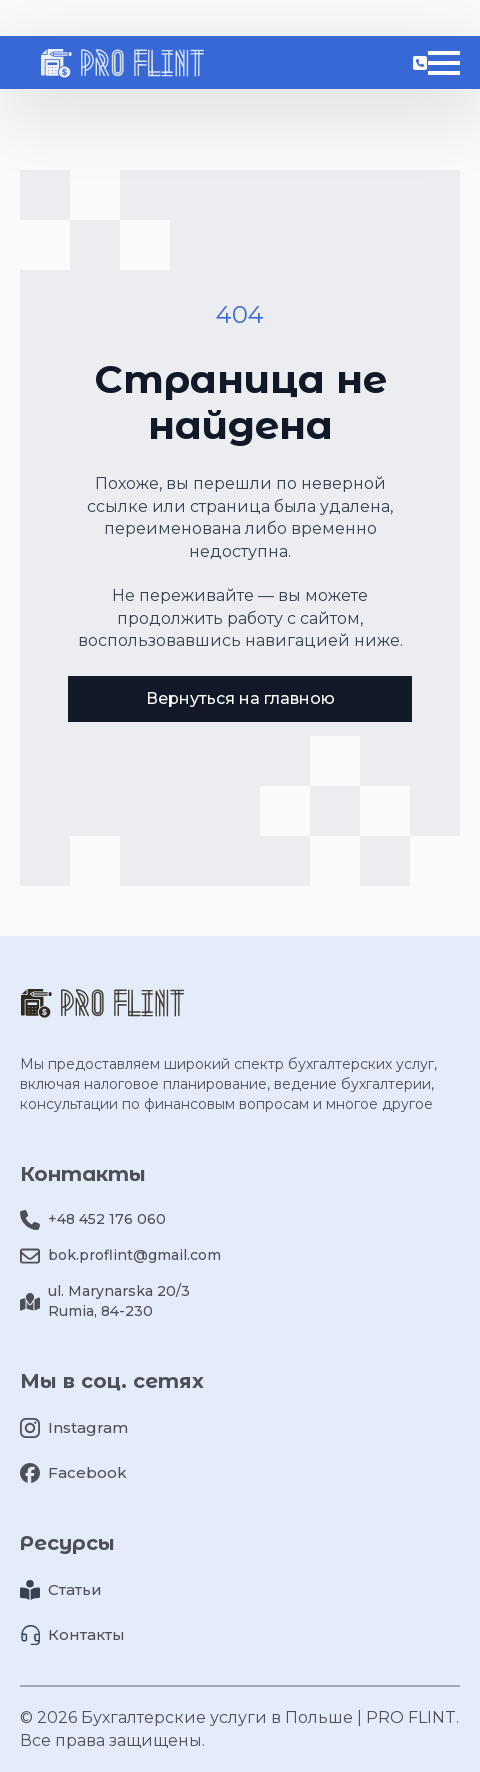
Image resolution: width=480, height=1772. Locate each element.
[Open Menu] (444, 63)
